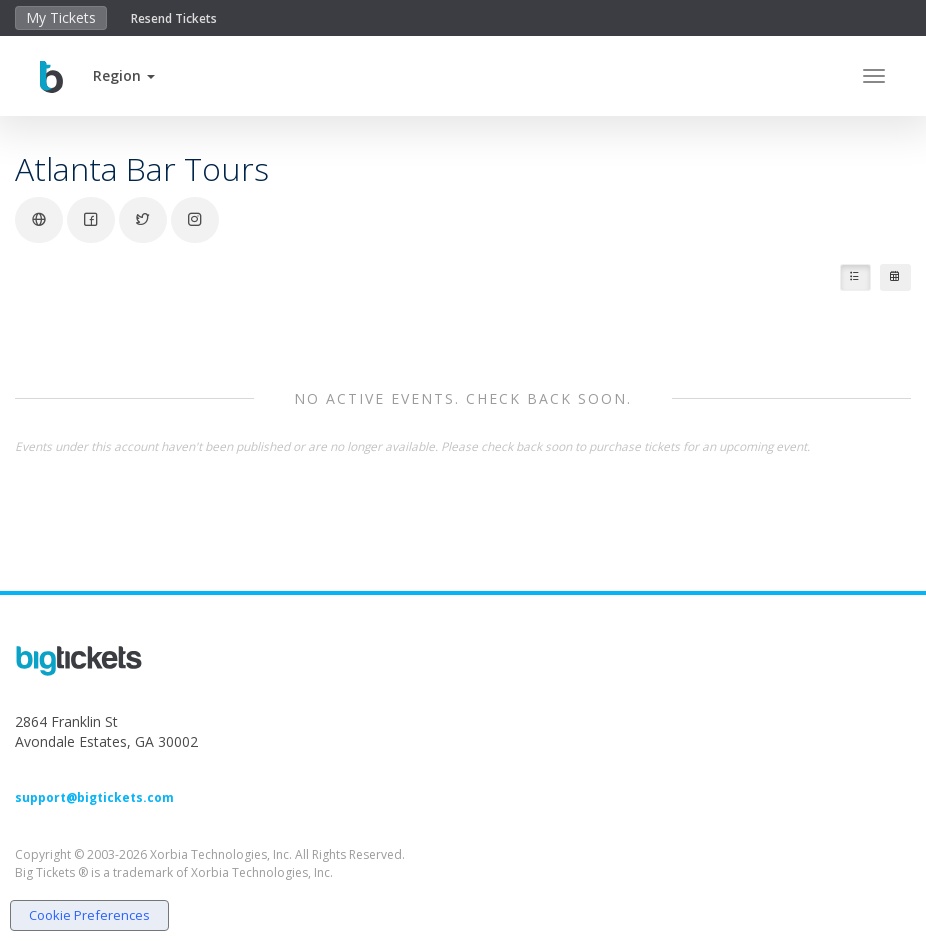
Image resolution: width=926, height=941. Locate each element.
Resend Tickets (174, 18)
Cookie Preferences (89, 915)
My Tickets (61, 17)
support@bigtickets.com (94, 797)
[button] (124, 75)
